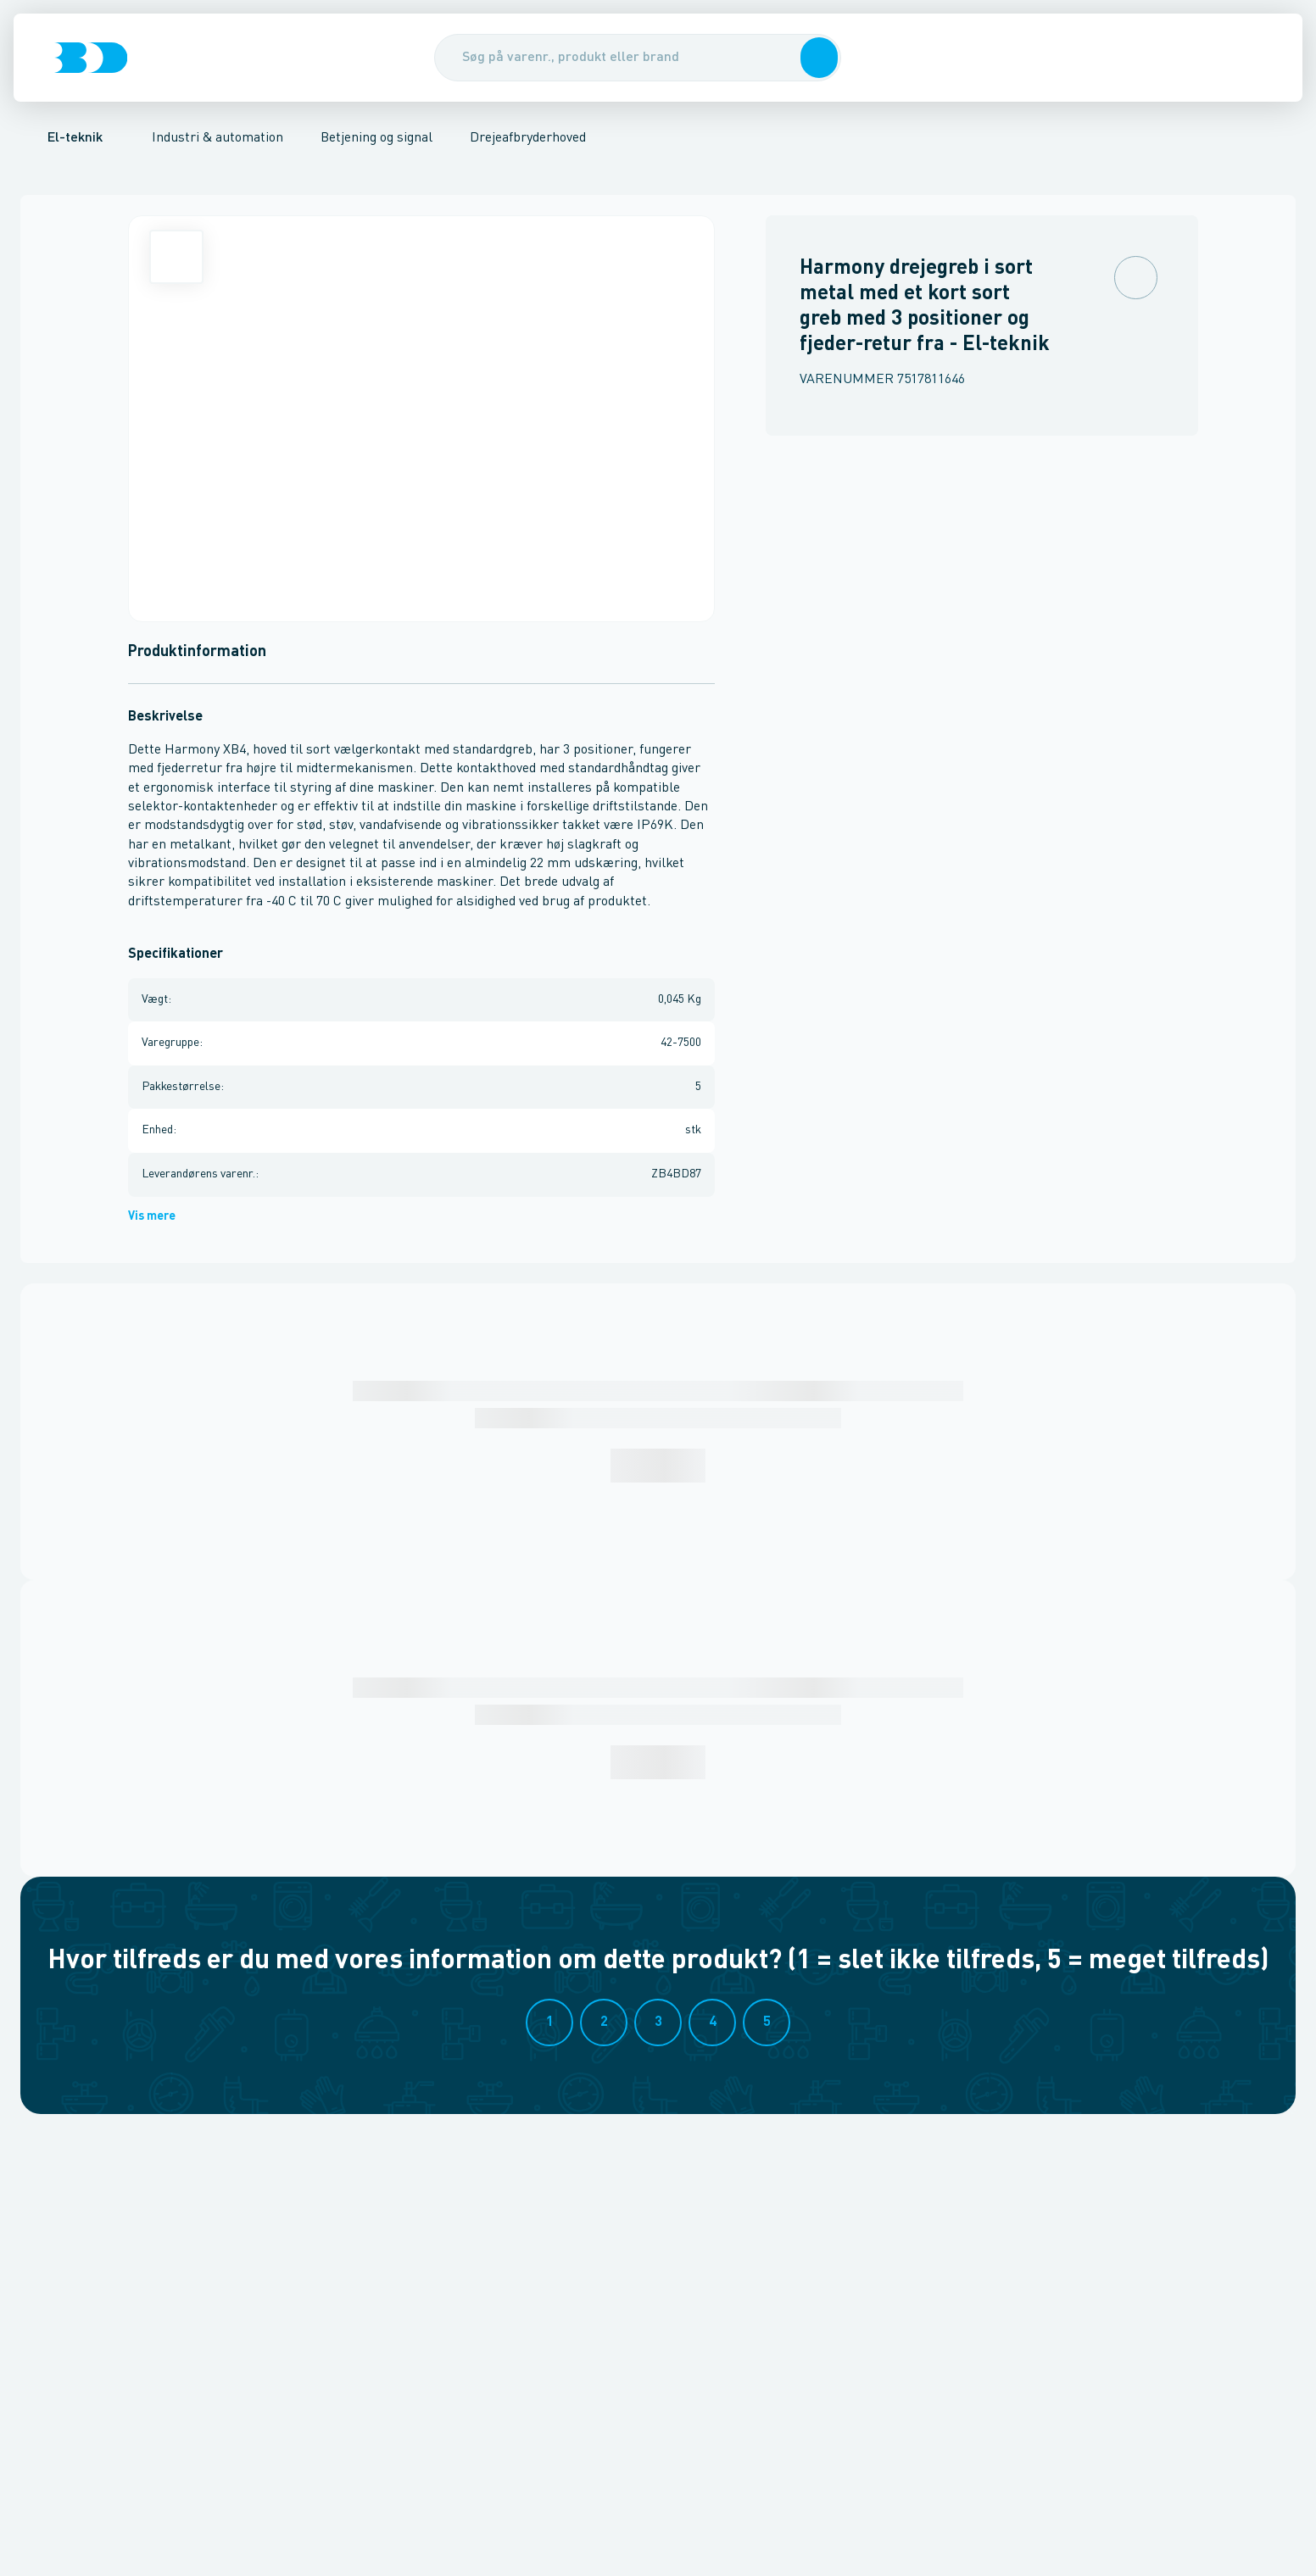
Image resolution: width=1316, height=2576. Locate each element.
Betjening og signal (376, 138)
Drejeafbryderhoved (528, 138)
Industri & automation (217, 138)
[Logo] (90, 57)
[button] (817, 57)
